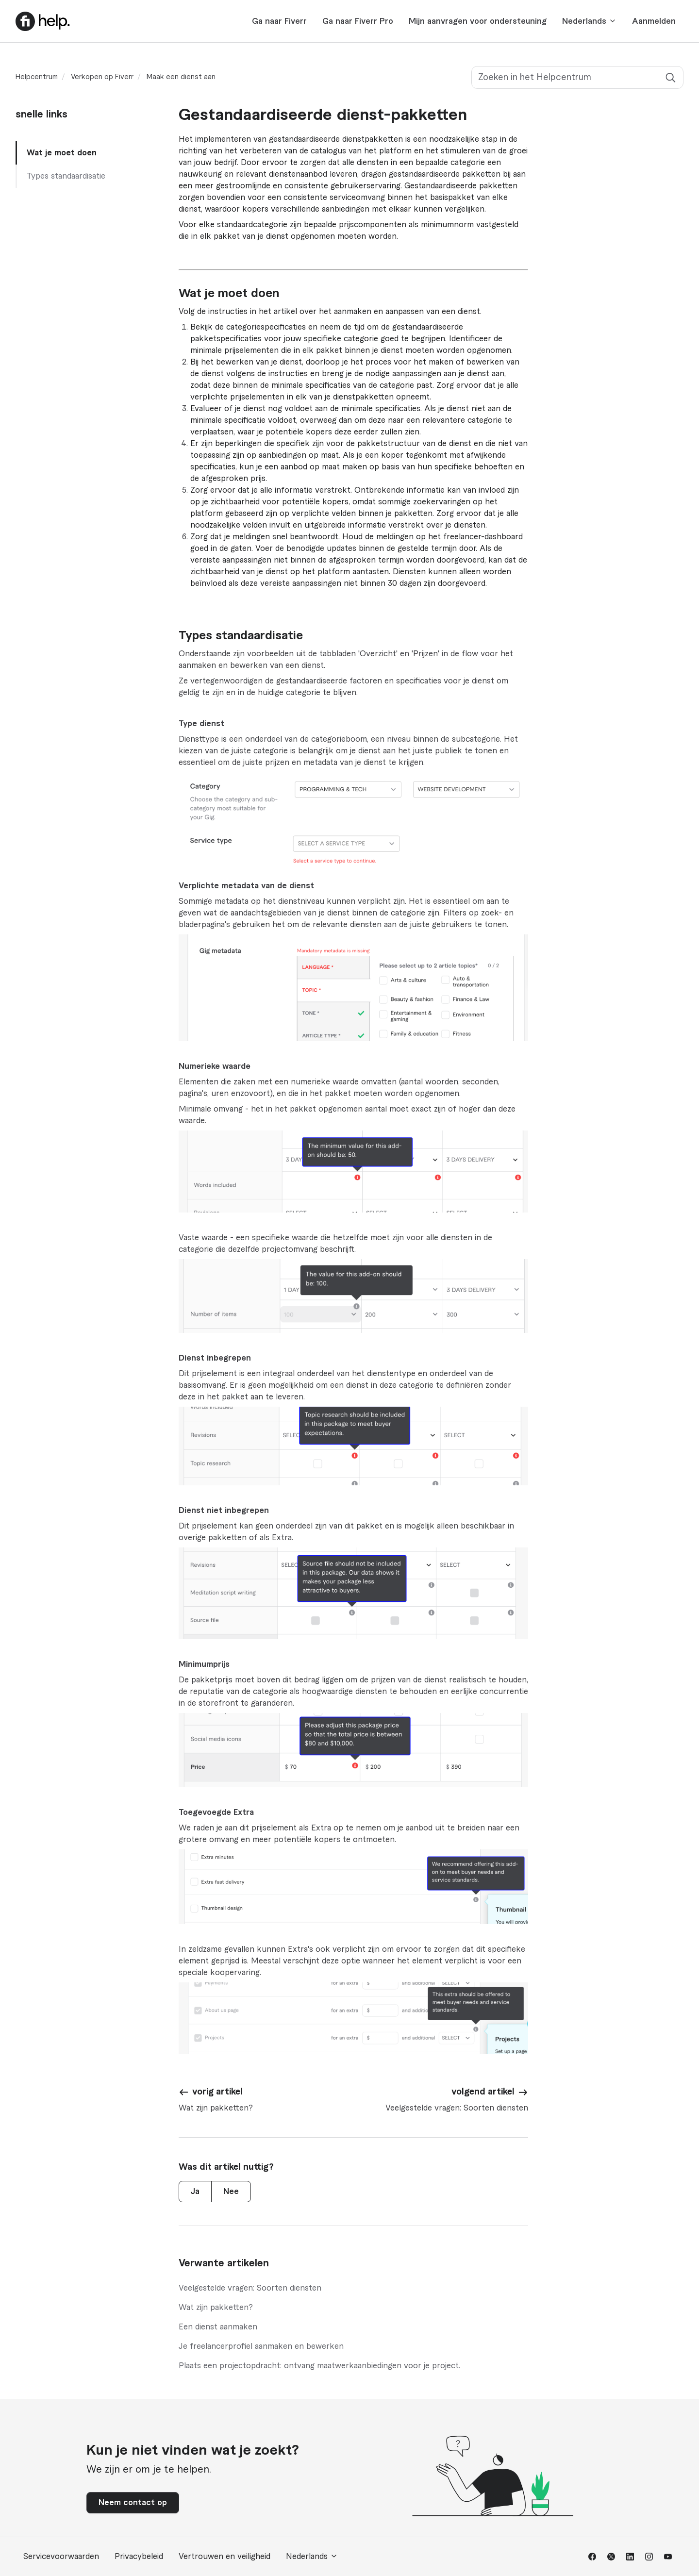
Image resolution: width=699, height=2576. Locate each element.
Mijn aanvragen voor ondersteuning (478, 21)
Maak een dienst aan (181, 77)
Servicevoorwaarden (61, 2556)
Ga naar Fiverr (279, 21)
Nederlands (589, 21)
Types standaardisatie (66, 176)
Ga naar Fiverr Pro (357, 21)
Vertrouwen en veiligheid (224, 2556)
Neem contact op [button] (133, 2503)
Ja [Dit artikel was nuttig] (195, 2191)
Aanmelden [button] (654, 21)
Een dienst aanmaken (218, 2327)
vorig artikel (217, 2091)
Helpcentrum (37, 77)
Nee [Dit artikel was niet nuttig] (231, 2191)
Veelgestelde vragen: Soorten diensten (250, 2288)
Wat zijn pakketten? (216, 2307)
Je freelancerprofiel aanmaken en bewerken (261, 2346)
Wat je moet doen (62, 153)
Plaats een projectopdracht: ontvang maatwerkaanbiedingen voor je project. (319, 2366)
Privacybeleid (139, 2556)
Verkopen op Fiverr (102, 77)
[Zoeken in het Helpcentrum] (577, 77)
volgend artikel (483, 2091)
